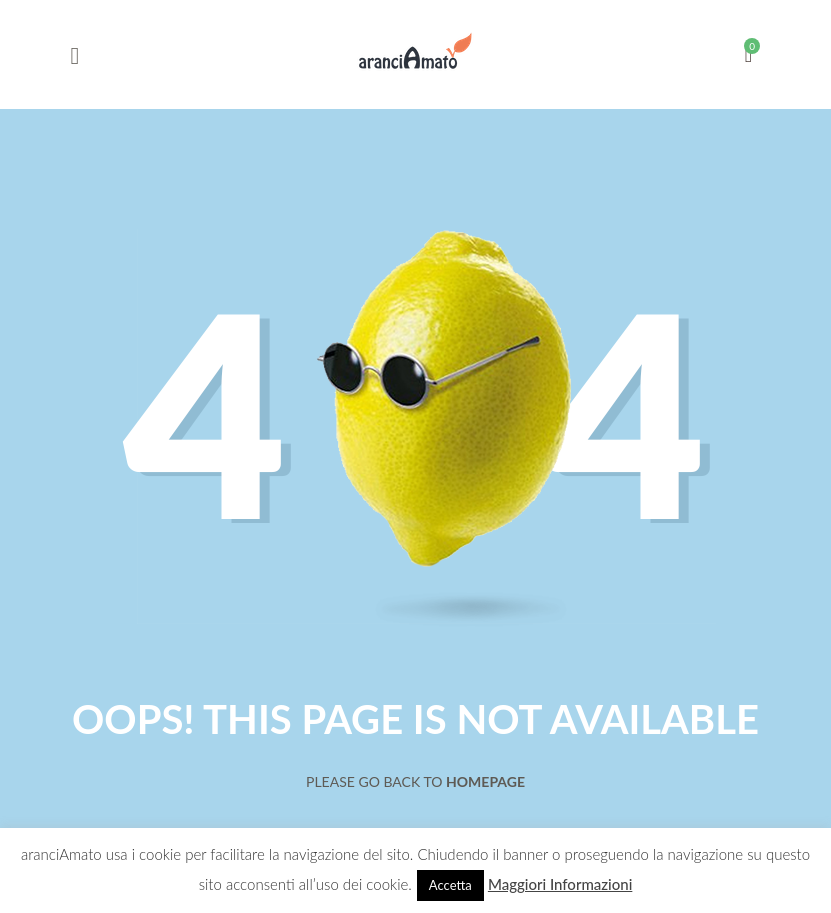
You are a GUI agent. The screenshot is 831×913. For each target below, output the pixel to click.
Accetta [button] (450, 885)
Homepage (485, 781)
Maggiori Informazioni (560, 884)
